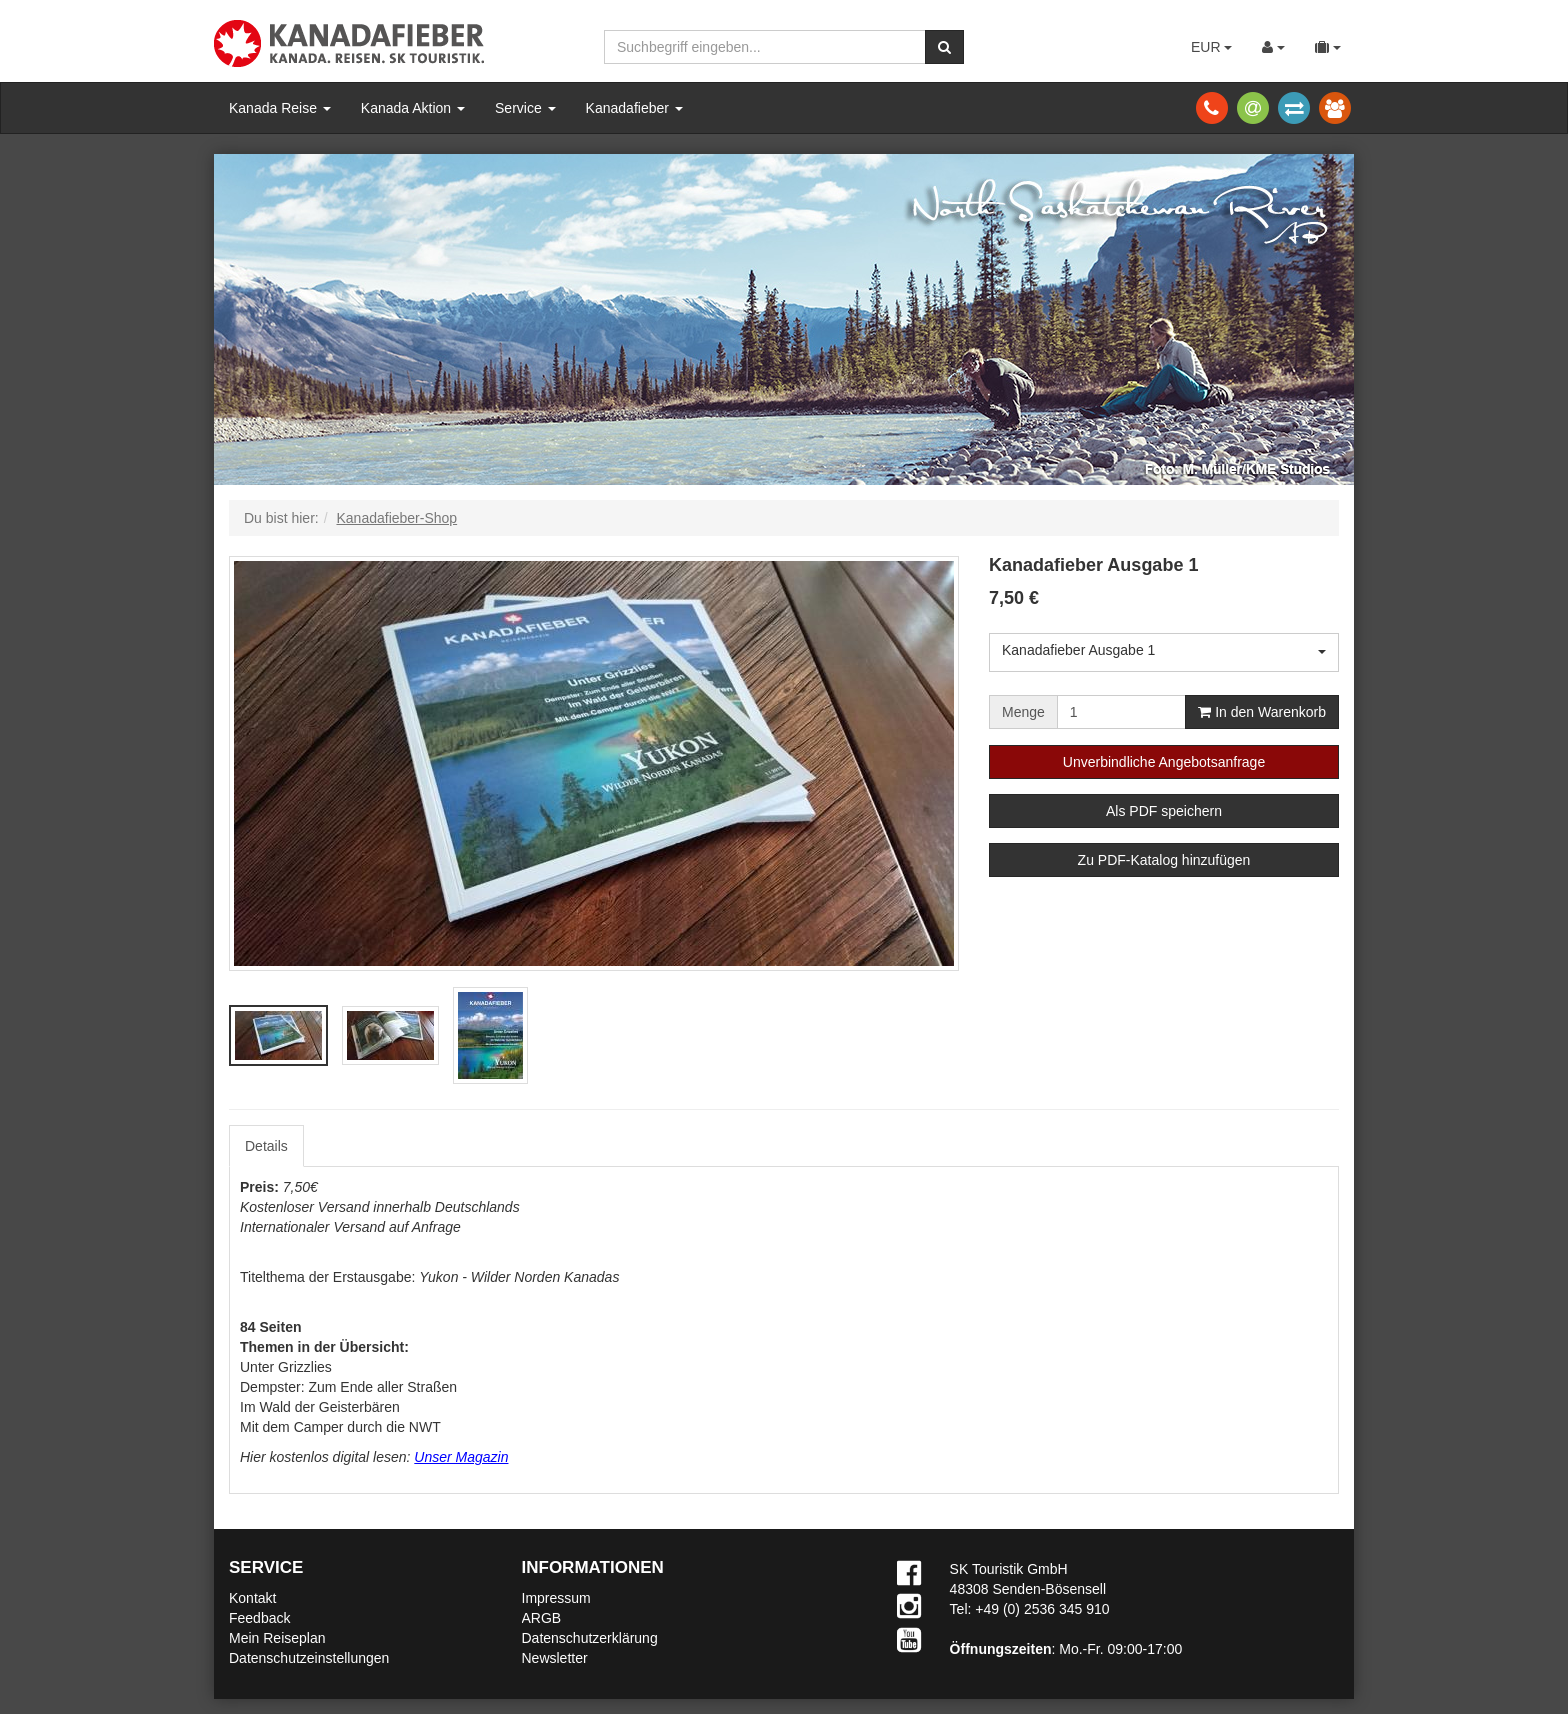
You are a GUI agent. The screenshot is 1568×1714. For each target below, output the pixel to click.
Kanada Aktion (413, 108)
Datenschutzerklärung (590, 1638)
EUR (1211, 47)
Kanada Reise (280, 108)
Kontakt (252, 1598)
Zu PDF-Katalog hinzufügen (1164, 860)
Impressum (556, 1598)
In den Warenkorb (1262, 712)
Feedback (259, 1618)
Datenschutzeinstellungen (309, 1658)
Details (266, 1146)
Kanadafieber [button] (634, 108)
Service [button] (525, 108)
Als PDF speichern (1164, 811)
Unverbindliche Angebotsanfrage (1164, 762)
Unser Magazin (461, 1457)
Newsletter (555, 1658)
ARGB (542, 1618)
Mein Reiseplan (277, 1638)
